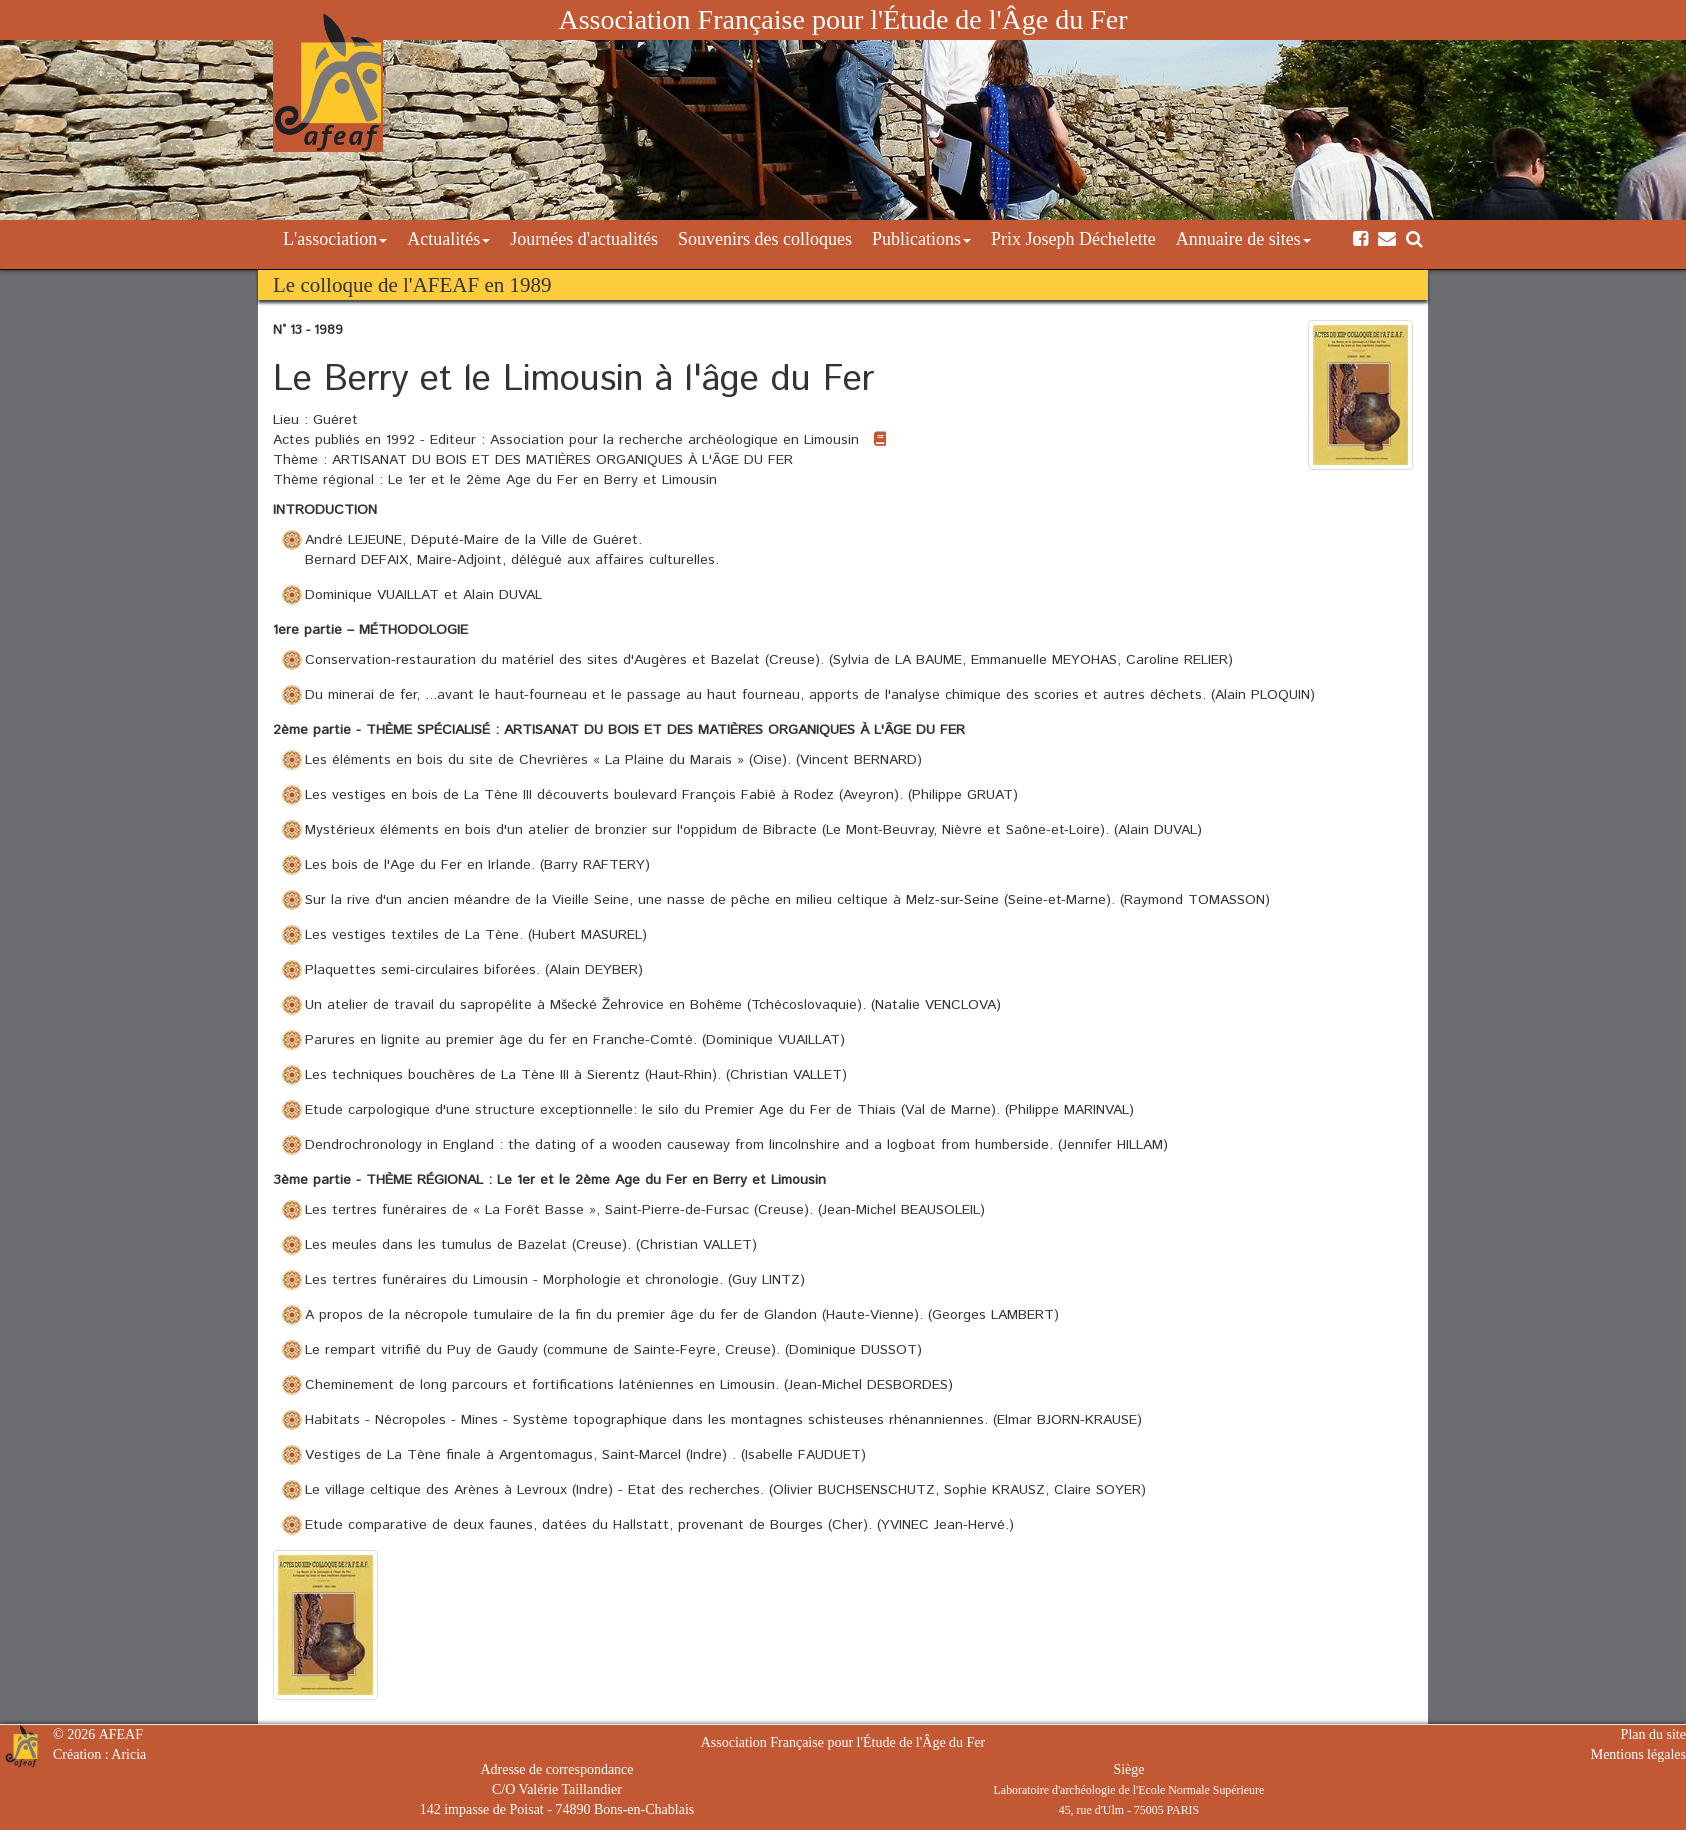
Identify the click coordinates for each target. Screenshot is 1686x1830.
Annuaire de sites (1243, 239)
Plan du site (1653, 1734)
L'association (335, 239)
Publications (921, 239)
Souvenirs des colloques (765, 239)
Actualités (448, 239)
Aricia (128, 1754)
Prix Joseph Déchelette (1073, 239)
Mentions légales (1638, 1754)
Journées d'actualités (584, 239)
